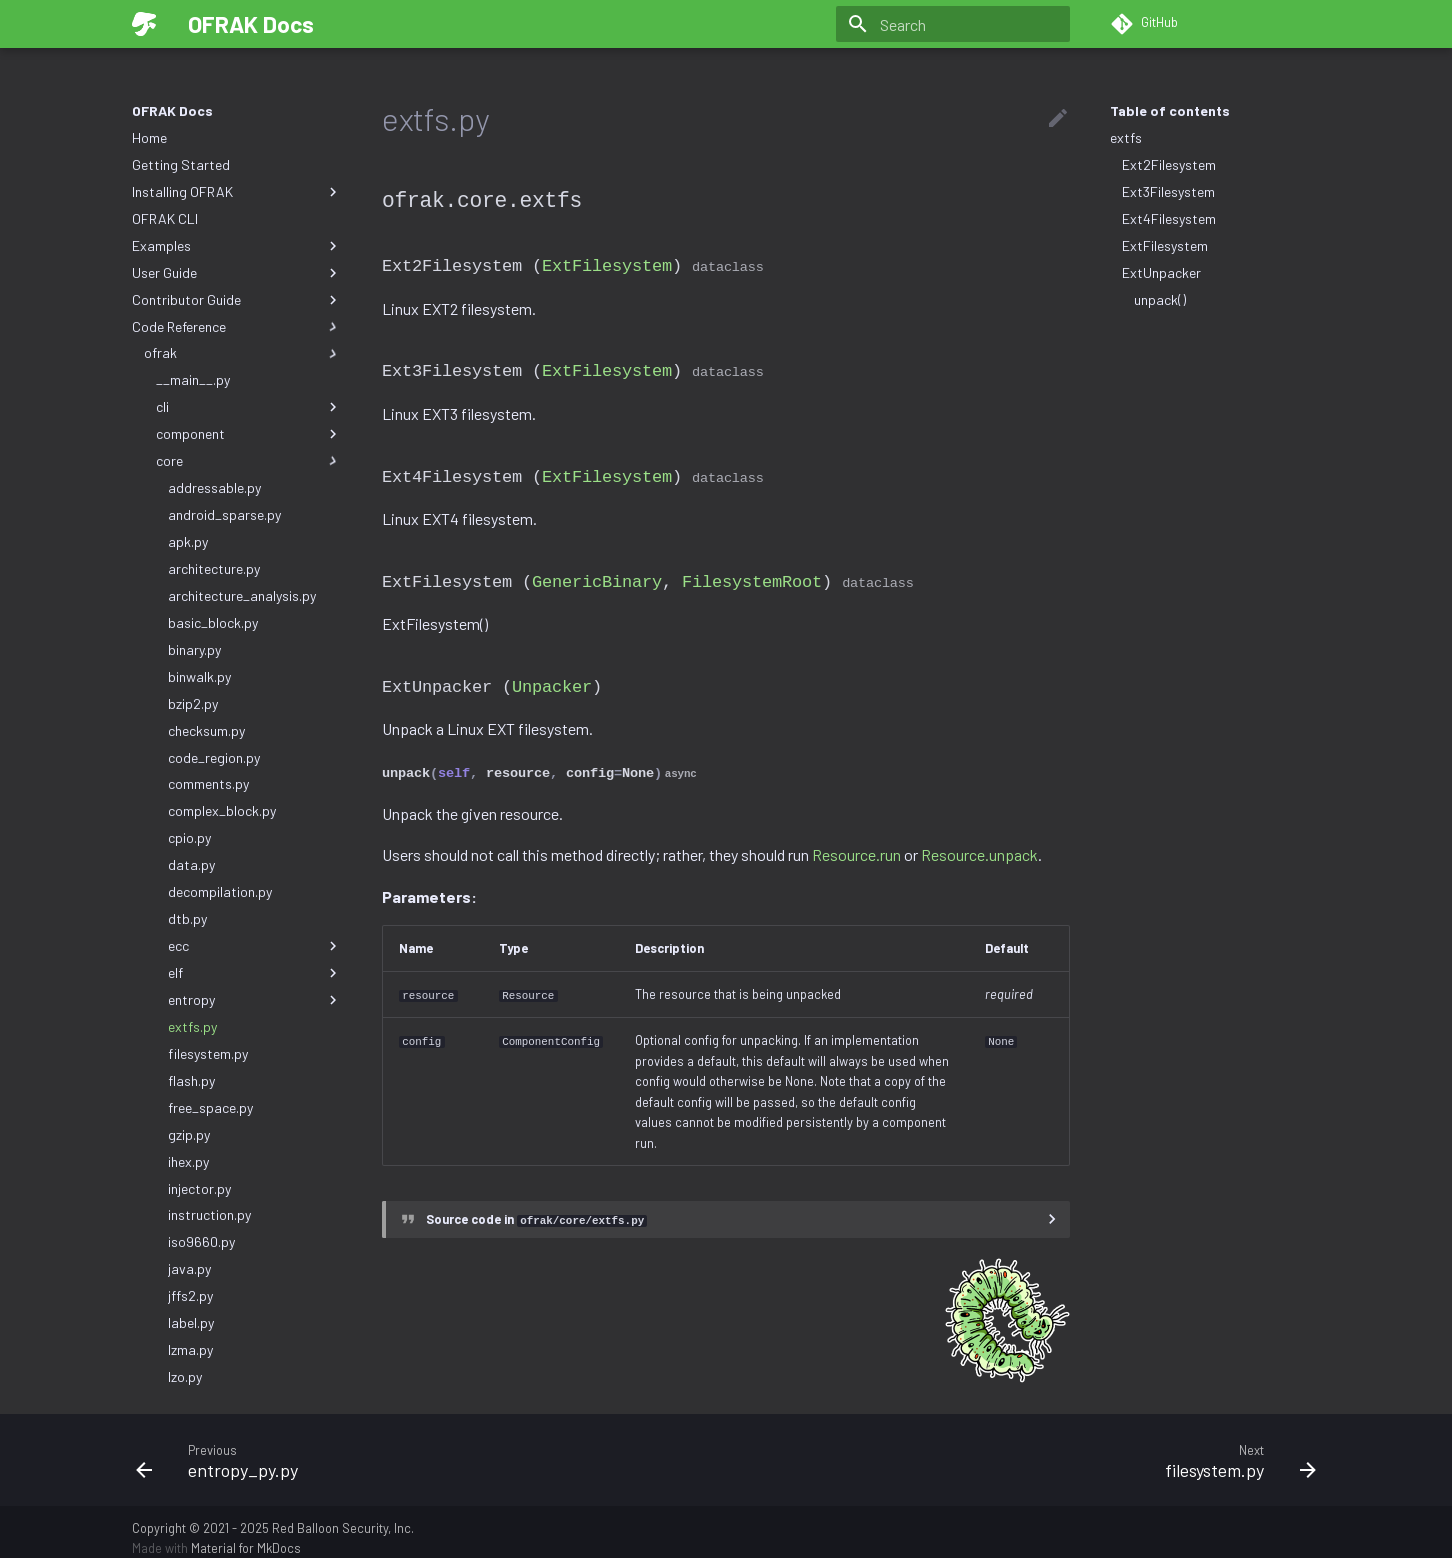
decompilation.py (220, 891)
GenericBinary (597, 573)
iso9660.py (201, 1241)
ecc (255, 946)
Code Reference (237, 327)
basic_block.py (213, 622)
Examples (237, 246)
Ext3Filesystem (1168, 191)
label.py (191, 1322)
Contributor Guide (237, 300)
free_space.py (210, 1107)
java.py (189, 1268)
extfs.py (192, 1026)
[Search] (953, 24)
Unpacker (552, 677)
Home (149, 137)
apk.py (188, 541)
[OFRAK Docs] (144, 24)
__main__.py (193, 379)
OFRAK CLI (165, 218)
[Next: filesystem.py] (1029, 1447)
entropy (255, 1000)
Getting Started (181, 164)
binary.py (194, 649)
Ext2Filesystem (1169, 164)
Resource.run (856, 844)
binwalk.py (199, 676)
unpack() (1160, 299)
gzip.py (189, 1134)
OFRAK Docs (172, 110)
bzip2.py (193, 703)
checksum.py (206, 730)
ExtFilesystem (1165, 245)
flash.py (191, 1080)
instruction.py (209, 1214)
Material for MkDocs (246, 1536)
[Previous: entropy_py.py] (423, 1447)
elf (255, 973)
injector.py (199, 1188)
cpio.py (189, 837)
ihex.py (188, 1161)
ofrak (243, 353)
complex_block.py (222, 810)
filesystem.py (208, 1053)
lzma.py (190, 1349)
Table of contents (1170, 110)
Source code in (536, 1207)
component (249, 434)
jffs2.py (190, 1295)
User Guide (237, 273)
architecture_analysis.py (242, 595)
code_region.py (214, 757)
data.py (191, 864)
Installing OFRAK (237, 192)
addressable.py (214, 487)
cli (249, 407)
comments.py (208, 783)
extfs (1126, 137)
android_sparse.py (224, 514)
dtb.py (187, 918)
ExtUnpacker (1161, 272)
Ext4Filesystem (1169, 218)
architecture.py (214, 568)
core (249, 461)
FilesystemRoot (752, 573)
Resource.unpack (979, 844)
